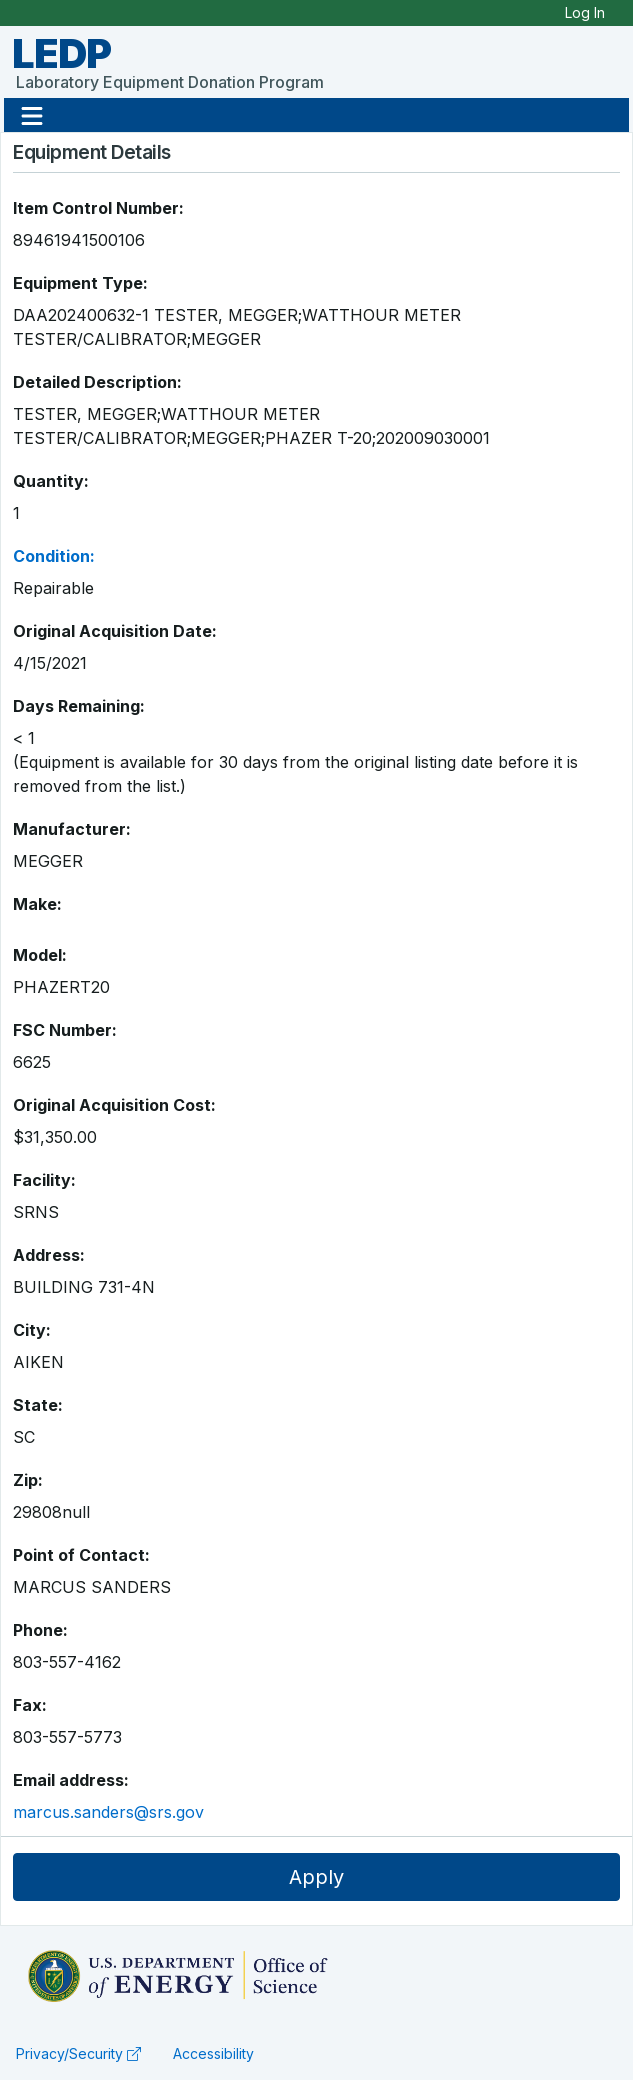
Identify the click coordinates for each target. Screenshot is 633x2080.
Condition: (54, 556)
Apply (316, 1877)
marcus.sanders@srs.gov (108, 1812)
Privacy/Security (78, 2053)
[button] (32, 115)
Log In (585, 12)
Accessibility (213, 2053)
